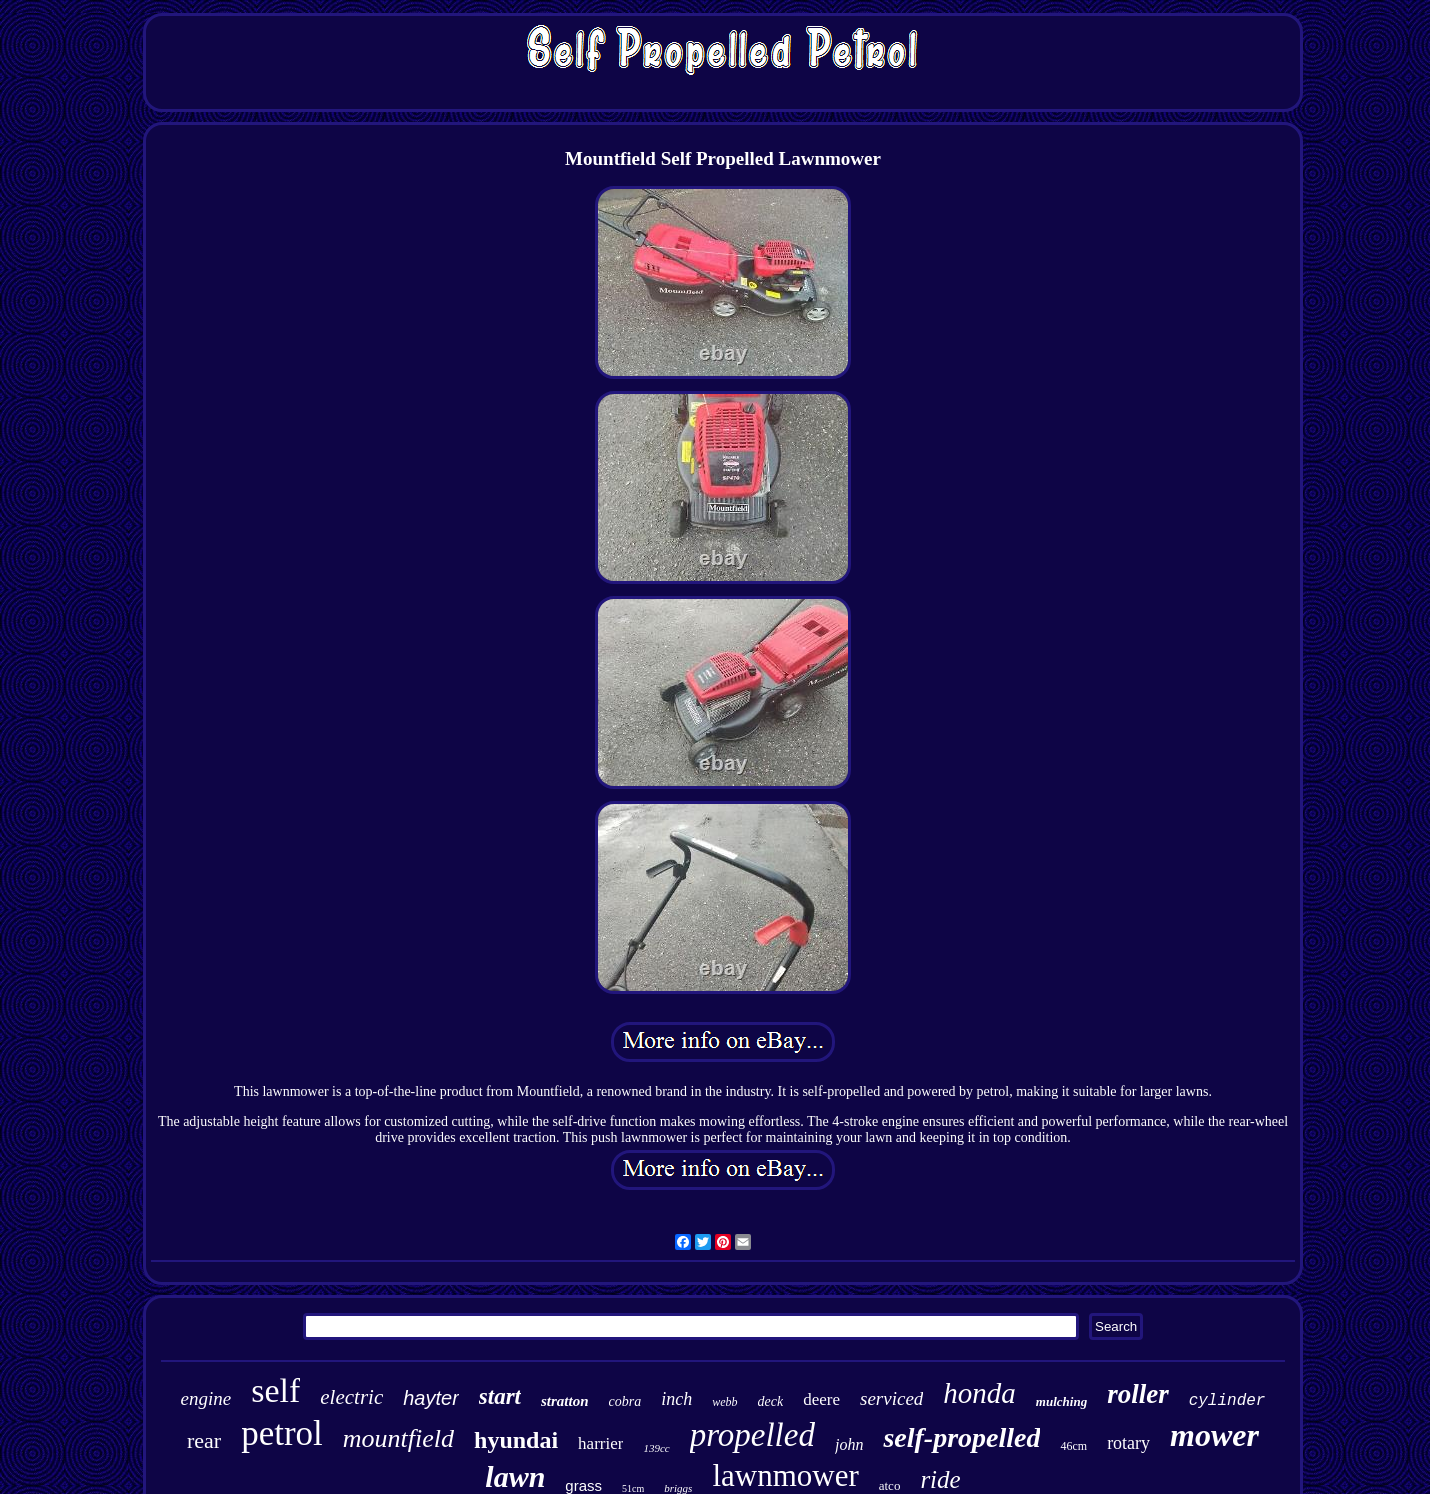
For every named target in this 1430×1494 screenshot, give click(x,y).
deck (771, 1401)
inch (676, 1399)
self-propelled (961, 1437)
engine (206, 1398)
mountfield (398, 1438)
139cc (656, 1448)
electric (351, 1397)
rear (204, 1440)
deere (821, 1399)
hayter (431, 1398)
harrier (600, 1443)
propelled (752, 1435)
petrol (282, 1433)
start (500, 1396)
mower (1214, 1435)
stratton (565, 1401)
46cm (1073, 1446)
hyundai (516, 1440)
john (849, 1444)
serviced (891, 1398)
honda (979, 1393)
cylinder (1227, 1401)
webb (724, 1402)
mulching (1061, 1401)
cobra (625, 1401)
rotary (1128, 1443)
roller (1138, 1394)
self (275, 1390)
